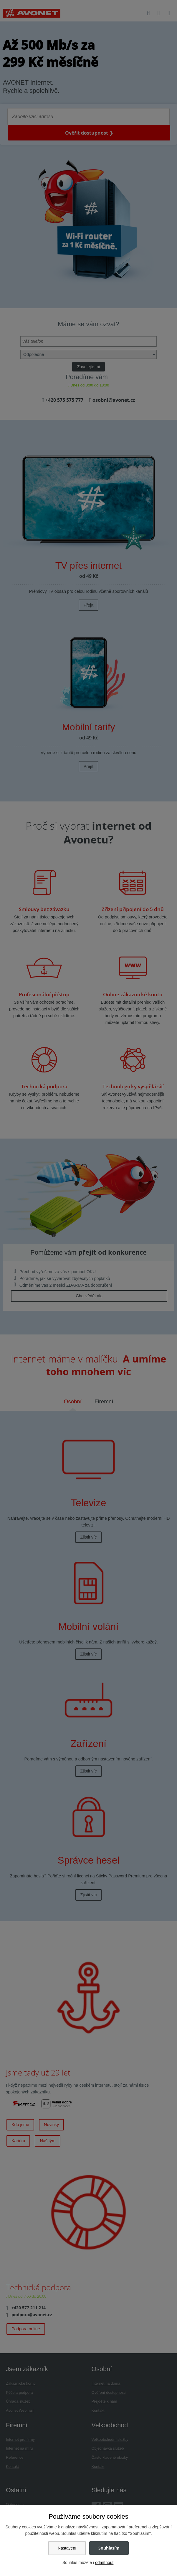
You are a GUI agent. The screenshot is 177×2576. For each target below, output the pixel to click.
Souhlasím (109, 2548)
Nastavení (67, 2548)
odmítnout (104, 2562)
